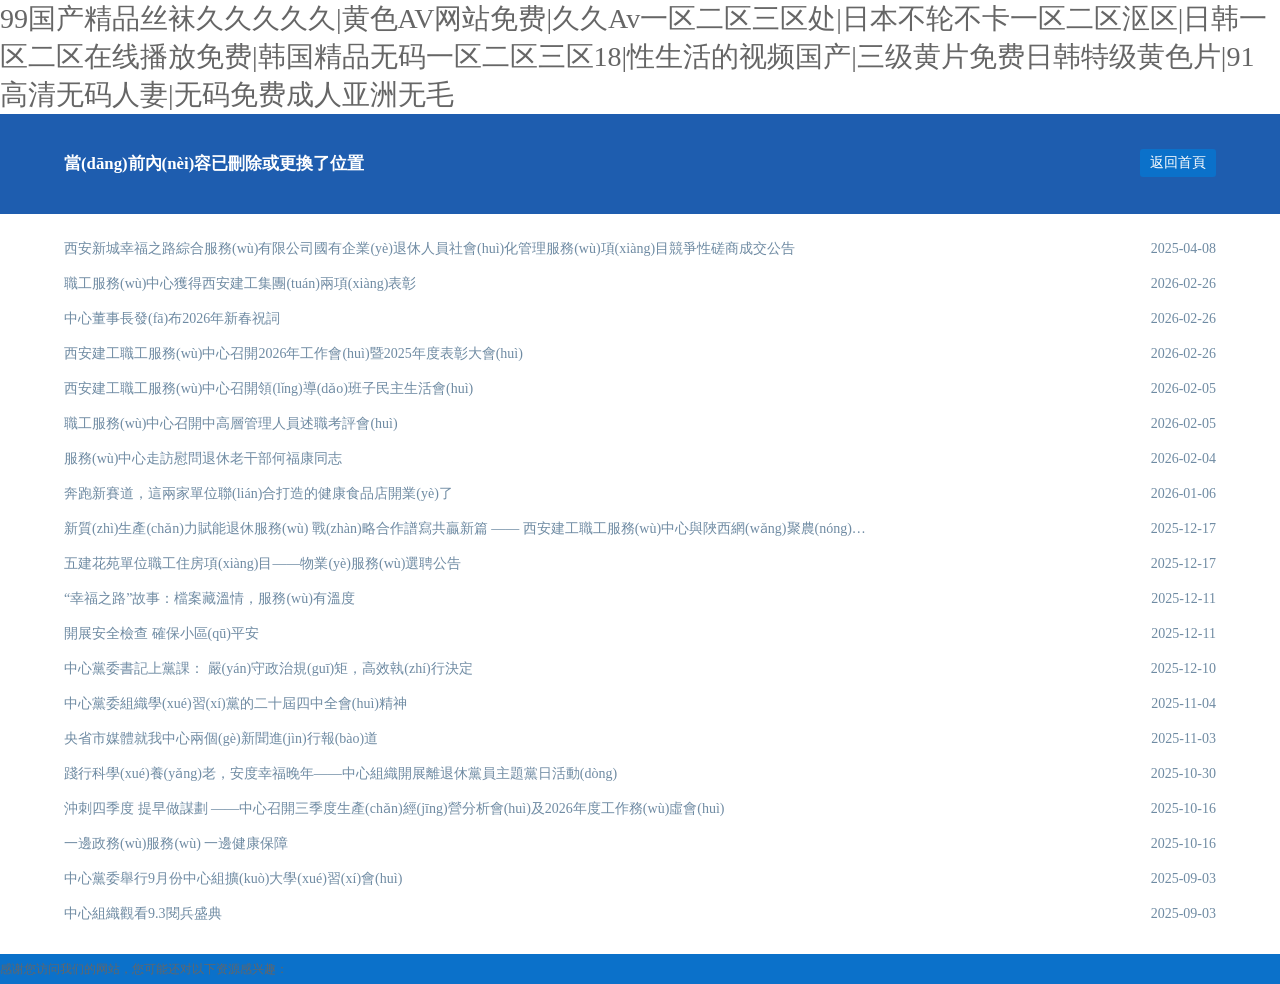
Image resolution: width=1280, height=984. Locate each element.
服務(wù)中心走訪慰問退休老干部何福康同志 (203, 458)
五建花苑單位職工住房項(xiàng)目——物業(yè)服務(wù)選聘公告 (262, 563)
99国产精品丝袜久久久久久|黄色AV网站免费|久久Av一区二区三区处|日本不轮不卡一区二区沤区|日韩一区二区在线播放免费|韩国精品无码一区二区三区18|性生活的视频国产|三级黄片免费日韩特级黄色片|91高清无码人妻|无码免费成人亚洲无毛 (633, 56)
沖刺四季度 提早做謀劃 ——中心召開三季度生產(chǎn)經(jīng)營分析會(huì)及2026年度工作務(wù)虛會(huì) (394, 808)
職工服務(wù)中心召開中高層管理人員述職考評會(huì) (231, 423)
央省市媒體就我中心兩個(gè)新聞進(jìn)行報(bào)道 (221, 738)
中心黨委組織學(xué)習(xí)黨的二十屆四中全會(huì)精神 (235, 703)
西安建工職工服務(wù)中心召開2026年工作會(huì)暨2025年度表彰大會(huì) (293, 353)
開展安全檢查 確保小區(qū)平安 (161, 633)
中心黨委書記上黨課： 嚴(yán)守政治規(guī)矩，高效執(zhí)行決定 (268, 668)
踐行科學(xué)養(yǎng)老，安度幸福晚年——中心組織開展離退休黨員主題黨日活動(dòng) (340, 773)
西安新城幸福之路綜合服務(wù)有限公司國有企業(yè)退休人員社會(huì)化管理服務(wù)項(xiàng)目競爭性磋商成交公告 (429, 248)
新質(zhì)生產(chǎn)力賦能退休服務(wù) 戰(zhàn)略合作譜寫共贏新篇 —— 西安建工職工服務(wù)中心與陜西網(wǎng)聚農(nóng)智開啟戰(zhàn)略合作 (467, 528)
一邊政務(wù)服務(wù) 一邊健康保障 (176, 843)
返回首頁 (1178, 162)
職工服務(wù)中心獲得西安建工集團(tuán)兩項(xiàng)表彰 (240, 283)
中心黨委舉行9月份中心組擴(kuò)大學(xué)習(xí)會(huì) (233, 878)
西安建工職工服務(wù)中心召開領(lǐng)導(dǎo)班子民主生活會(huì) (268, 388)
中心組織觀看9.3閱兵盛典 (143, 913)
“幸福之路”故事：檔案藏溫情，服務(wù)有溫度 (209, 598)
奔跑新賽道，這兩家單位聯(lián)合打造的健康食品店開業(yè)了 (258, 493)
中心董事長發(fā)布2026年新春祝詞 (172, 318)
